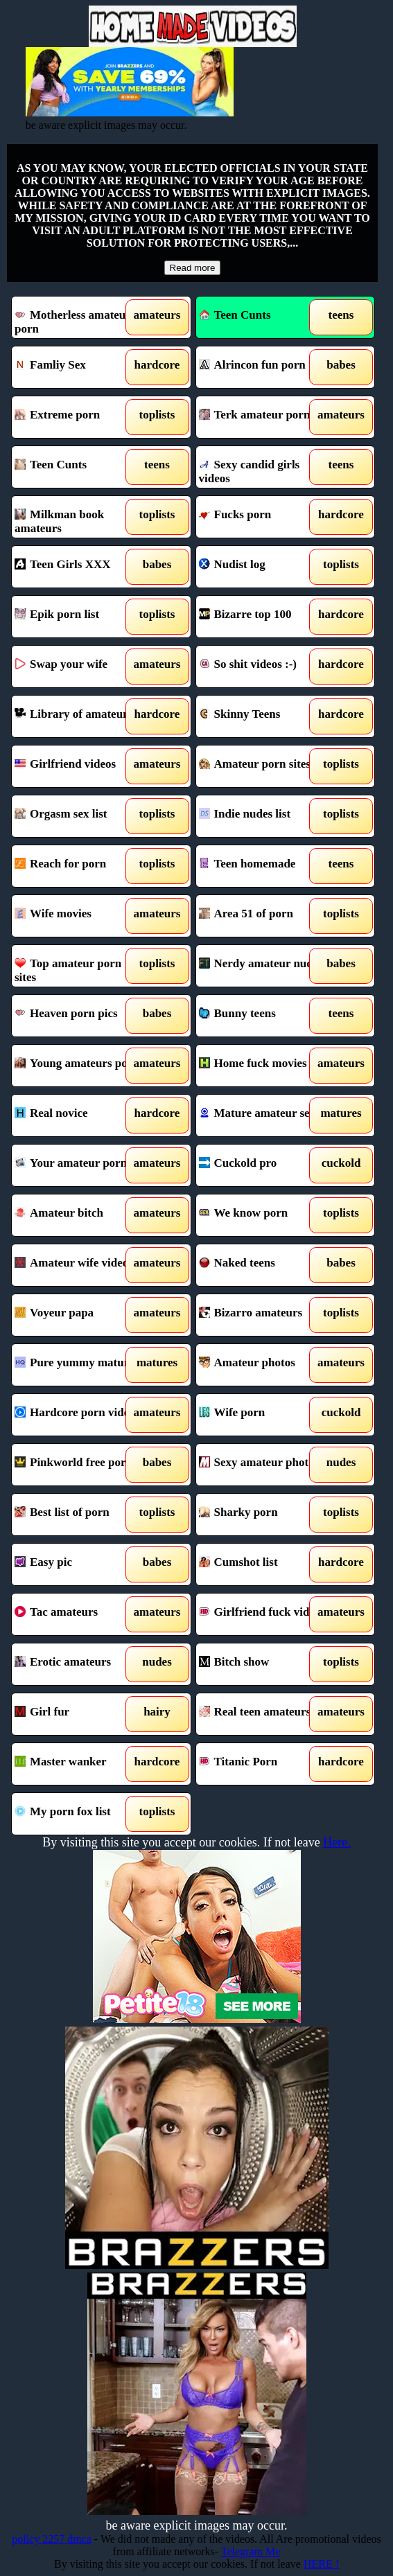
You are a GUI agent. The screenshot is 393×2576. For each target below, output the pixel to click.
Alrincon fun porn (263, 367)
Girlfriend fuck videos (263, 1614)
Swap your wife (79, 667)
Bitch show (263, 1664)
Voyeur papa (79, 1315)
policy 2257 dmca (51, 2539)
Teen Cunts (235, 314)
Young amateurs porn (79, 1066)
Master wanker (79, 1764)
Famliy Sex (79, 367)
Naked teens (263, 1265)
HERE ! (321, 2564)
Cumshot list (263, 1564)
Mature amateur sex (263, 1115)
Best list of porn (79, 1515)
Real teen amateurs (263, 1714)
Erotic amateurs (79, 1664)
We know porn (263, 1215)
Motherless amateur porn (79, 317)
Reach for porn (79, 866)
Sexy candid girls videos (263, 467)
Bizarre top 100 (263, 617)
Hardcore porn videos (79, 1415)
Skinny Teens (263, 716)
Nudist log (263, 567)
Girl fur (79, 1714)
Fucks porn (263, 517)
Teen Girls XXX (79, 567)
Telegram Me (251, 2551)
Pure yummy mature (79, 1365)
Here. (336, 1842)
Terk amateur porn (263, 417)
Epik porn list (79, 617)
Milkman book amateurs (79, 517)
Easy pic (79, 1564)
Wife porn (263, 1415)
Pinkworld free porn (79, 1465)
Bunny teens (263, 1016)
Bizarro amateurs (263, 1315)
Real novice (79, 1115)
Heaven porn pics (79, 1016)
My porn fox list (79, 1814)
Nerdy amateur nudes (263, 966)
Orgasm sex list (79, 816)
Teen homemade (263, 866)
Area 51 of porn (263, 916)
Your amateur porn (79, 1165)
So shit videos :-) (263, 667)
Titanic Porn (263, 1764)
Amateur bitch (79, 1215)
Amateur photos (263, 1365)
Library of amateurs (79, 716)
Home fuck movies (263, 1066)
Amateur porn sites (263, 766)
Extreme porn (79, 417)
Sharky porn (263, 1515)
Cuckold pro (263, 1165)
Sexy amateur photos (263, 1465)
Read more (193, 268)
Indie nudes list (263, 816)
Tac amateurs (79, 1614)
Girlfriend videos (79, 766)
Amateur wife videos (79, 1265)
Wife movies (79, 916)
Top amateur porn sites (79, 966)
